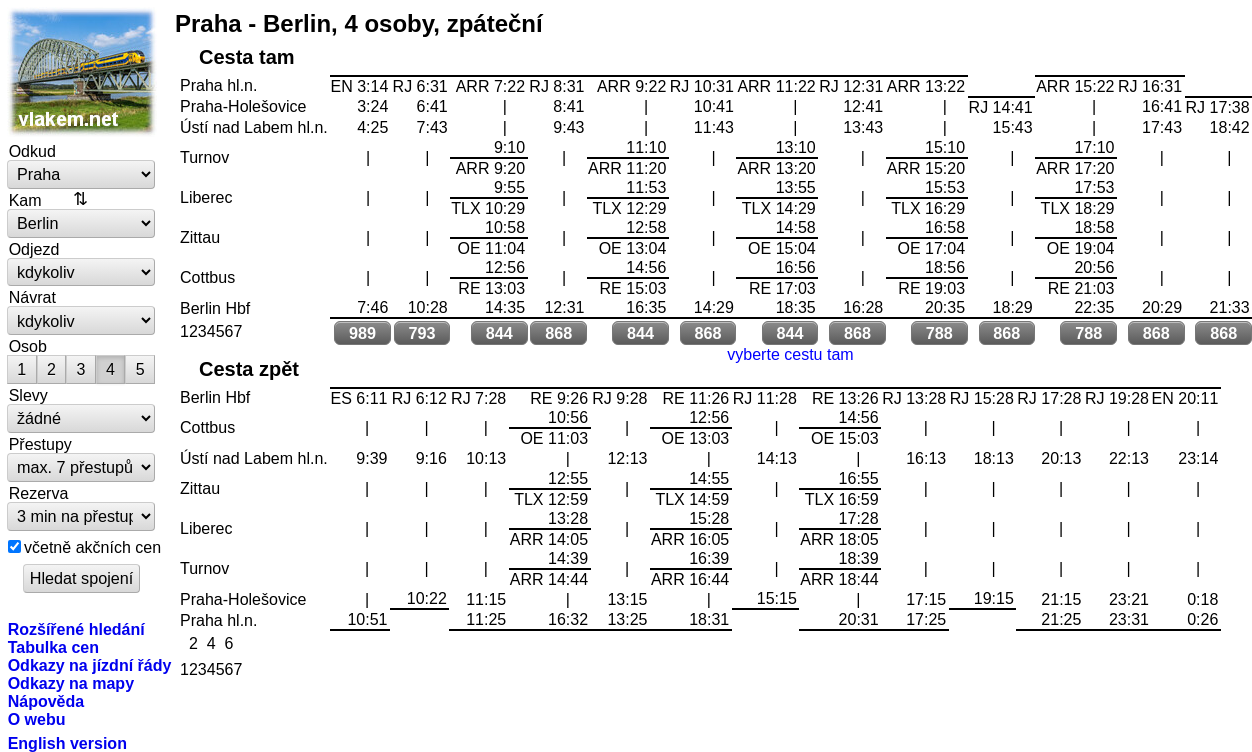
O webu (37, 719)
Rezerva (39, 493)
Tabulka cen (53, 647)
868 (558, 333)
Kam (25, 200)
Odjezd (34, 249)
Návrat (32, 297)
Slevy (28, 395)
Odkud (32, 151)
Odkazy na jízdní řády (90, 665)
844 (499, 333)
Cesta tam (247, 57)
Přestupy (40, 444)
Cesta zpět (249, 369)
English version (67, 743)
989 (362, 333)
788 (939, 333)
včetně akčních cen (92, 547)
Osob (28, 346)
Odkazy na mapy (71, 683)
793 (421, 333)
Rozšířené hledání (76, 629)
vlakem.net (82, 72)
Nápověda (46, 701)
